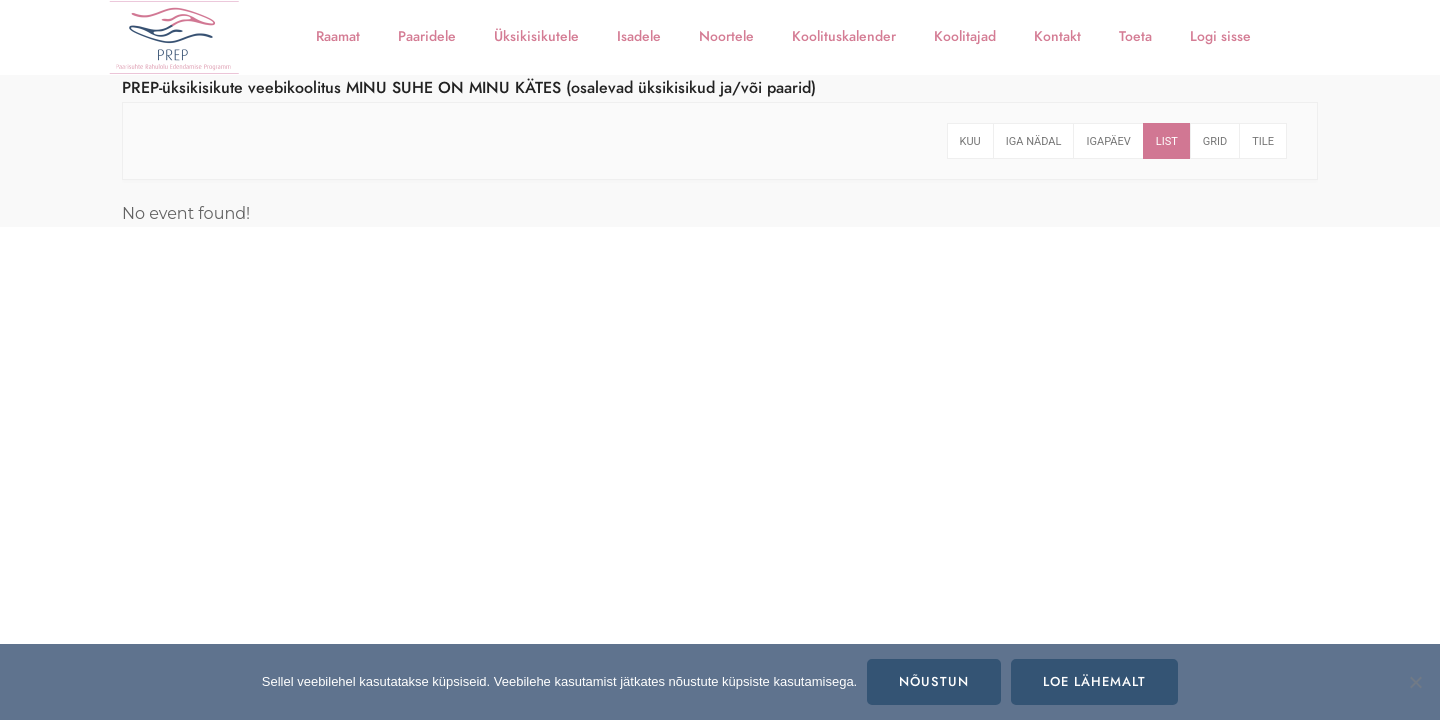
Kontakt (1057, 36)
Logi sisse (1220, 36)
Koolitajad (965, 36)
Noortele (726, 36)
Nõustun (934, 682)
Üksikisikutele (536, 36)
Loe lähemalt (1094, 682)
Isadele (639, 36)
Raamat (338, 36)
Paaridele (427, 36)
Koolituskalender (844, 36)
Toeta (1135, 36)
